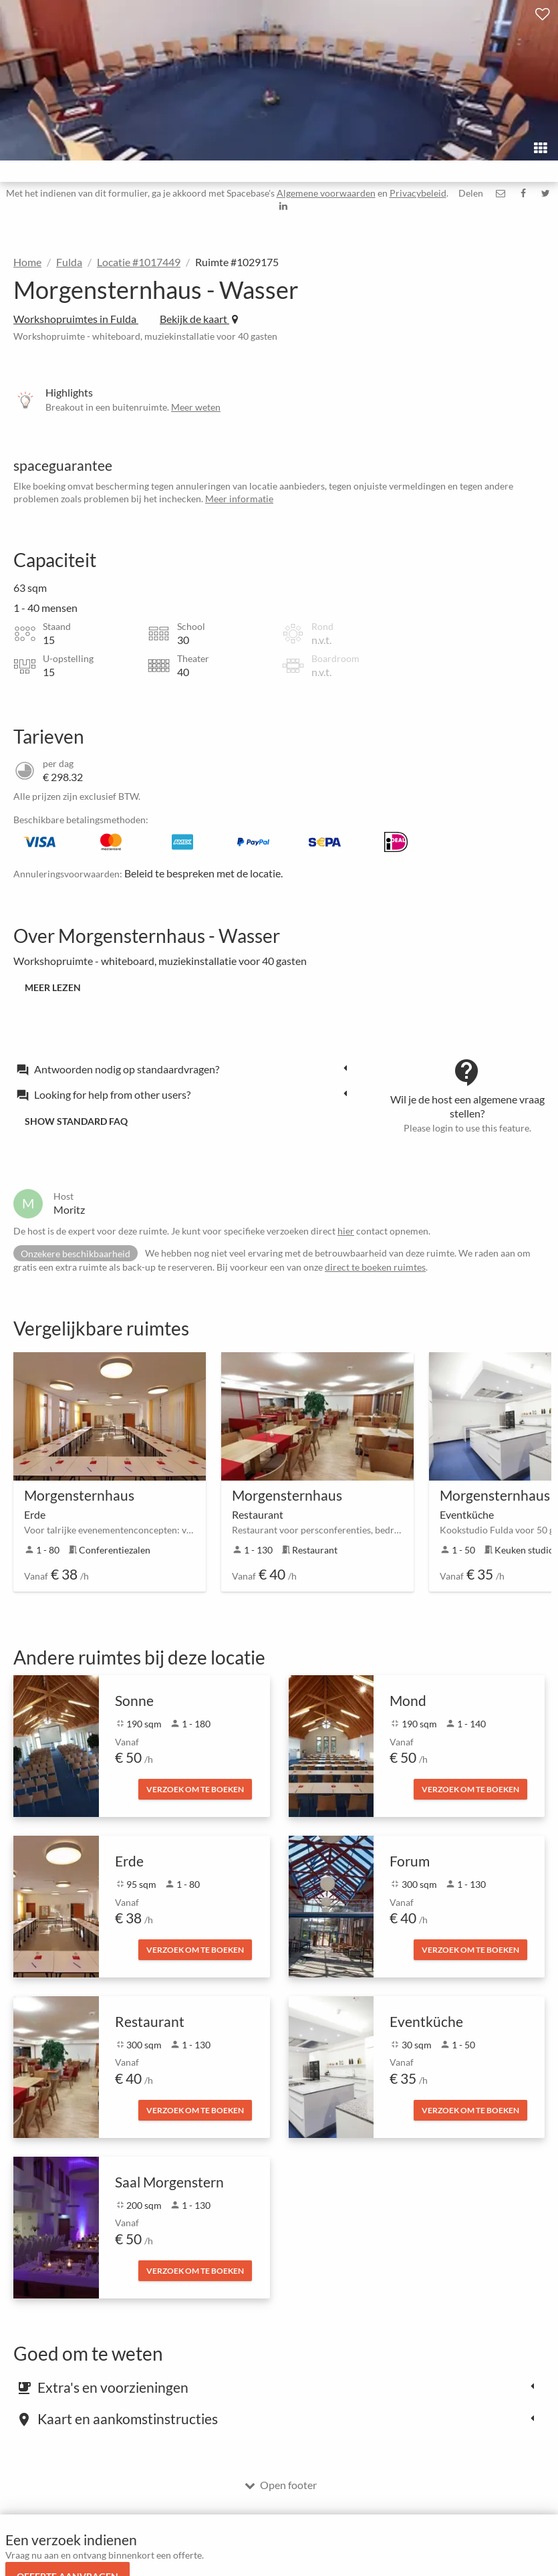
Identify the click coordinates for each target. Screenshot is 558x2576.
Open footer (281, 2484)
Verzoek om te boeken (195, 1789)
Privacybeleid (418, 193)
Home (27, 261)
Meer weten (196, 407)
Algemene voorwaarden (326, 193)
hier (345, 1231)
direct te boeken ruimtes (375, 1267)
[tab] (185, 1068)
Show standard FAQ (76, 1121)
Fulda (69, 261)
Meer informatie (239, 498)
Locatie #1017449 (138, 261)
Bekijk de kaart (199, 318)
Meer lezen (53, 987)
